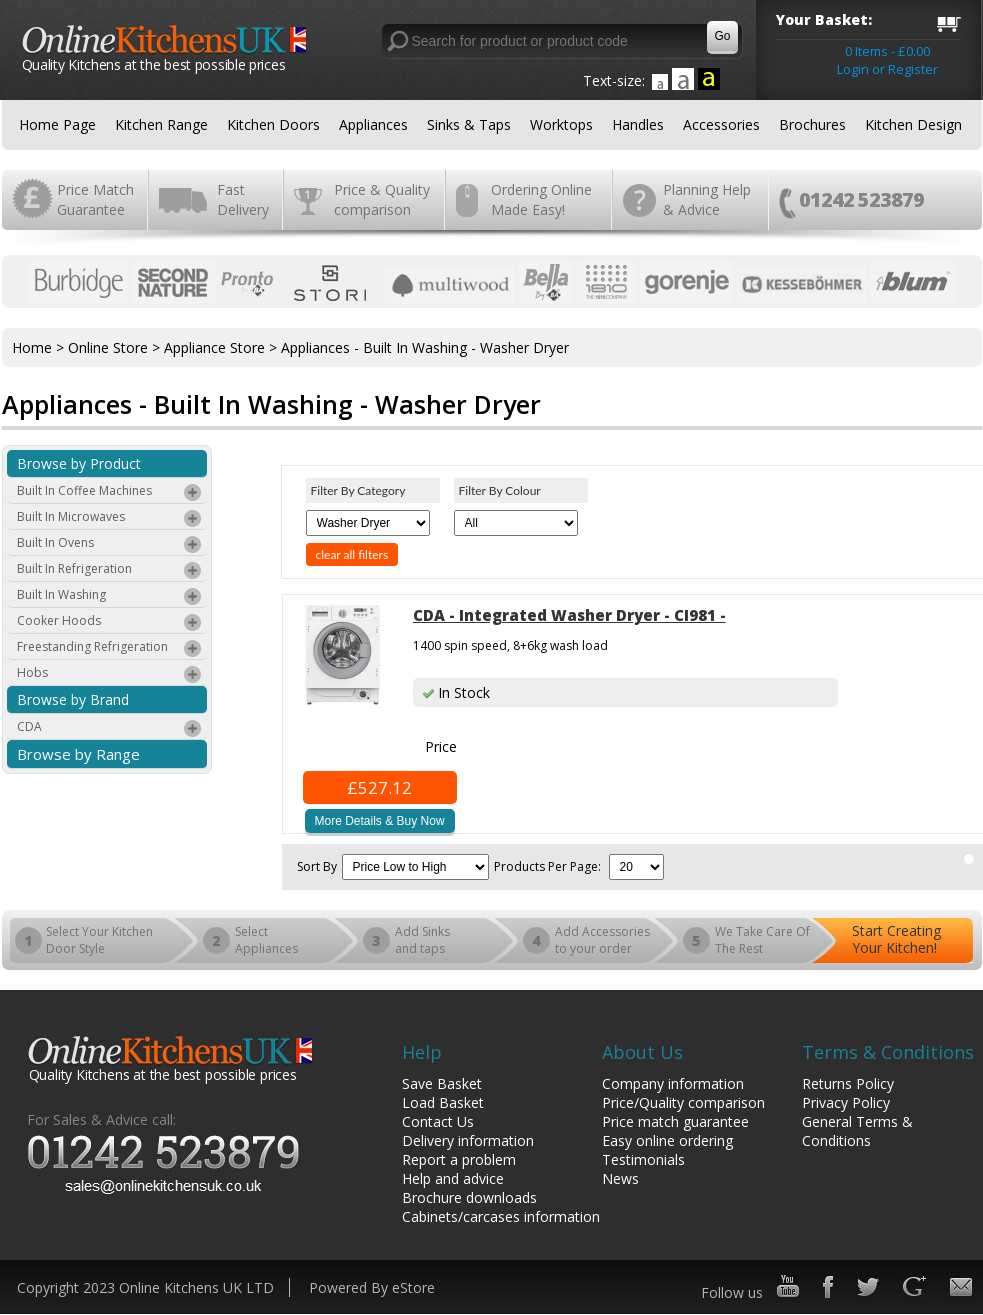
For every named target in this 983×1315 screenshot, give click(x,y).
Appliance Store (214, 347)
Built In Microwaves (110, 519)
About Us (642, 1052)
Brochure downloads (469, 1197)
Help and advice (453, 1178)
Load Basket (443, 1102)
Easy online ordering (667, 1140)
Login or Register (887, 69)
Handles (638, 124)
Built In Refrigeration (110, 571)
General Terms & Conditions (857, 1131)
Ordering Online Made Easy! (541, 199)
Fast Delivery (243, 199)
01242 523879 (861, 199)
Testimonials (643, 1159)
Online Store (108, 347)
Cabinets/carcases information (501, 1216)
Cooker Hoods (110, 623)
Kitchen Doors (273, 124)
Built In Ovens (110, 545)
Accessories (721, 124)
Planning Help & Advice (707, 199)
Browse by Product (79, 463)
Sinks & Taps (469, 124)
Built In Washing (110, 597)
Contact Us (438, 1121)
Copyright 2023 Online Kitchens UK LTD (145, 1287)
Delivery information (468, 1140)
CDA (110, 729)
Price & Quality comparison (382, 199)
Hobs (110, 675)
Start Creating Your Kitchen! (896, 939)
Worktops (561, 124)
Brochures (812, 124)
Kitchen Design (913, 124)
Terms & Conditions (888, 1052)
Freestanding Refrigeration (110, 649)
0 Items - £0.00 (887, 51)
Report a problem (459, 1159)
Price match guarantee (675, 1121)
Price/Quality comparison (683, 1102)
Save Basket (442, 1083)
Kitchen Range (161, 124)
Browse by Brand (73, 699)
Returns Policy (848, 1083)
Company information (673, 1083)
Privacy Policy (846, 1102)
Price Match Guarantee (95, 199)
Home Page (57, 124)
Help (422, 1052)
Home (32, 347)
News (620, 1178)
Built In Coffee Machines (110, 493)
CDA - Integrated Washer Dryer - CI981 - (569, 615)
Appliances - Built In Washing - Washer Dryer (425, 347)
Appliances (373, 124)
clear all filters (352, 554)
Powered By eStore (372, 1287)
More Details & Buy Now (380, 821)
